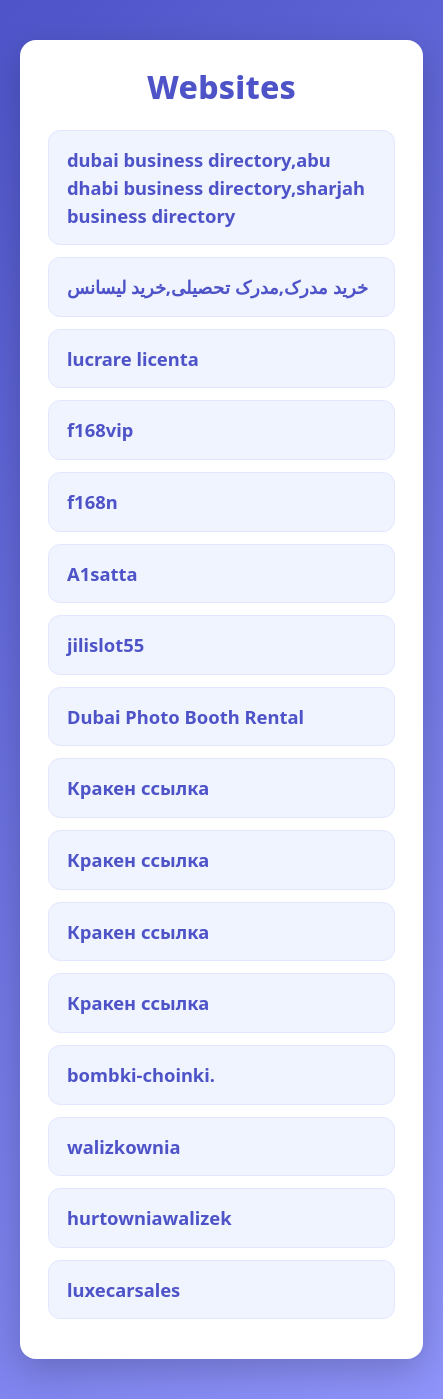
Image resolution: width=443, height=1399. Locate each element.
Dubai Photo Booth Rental (185, 716)
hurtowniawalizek (149, 1217)
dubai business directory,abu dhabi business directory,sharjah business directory (216, 187)
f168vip (100, 429)
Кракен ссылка (138, 787)
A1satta (102, 573)
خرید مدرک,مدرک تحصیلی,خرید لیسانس (217, 286)
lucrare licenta (133, 358)
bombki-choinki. (141, 1074)
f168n (92, 501)
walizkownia (124, 1146)
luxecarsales (123, 1289)
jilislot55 (105, 644)
